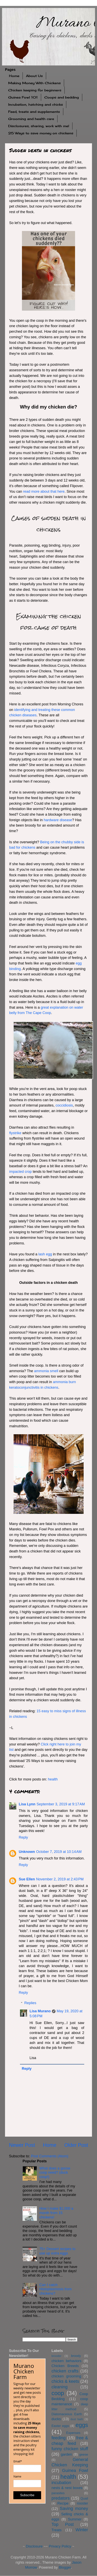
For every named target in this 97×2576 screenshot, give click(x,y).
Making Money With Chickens (34, 83)
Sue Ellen (27, 1879)
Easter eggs (60, 2426)
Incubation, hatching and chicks (35, 104)
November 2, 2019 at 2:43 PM (60, 1879)
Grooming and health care (31, 119)
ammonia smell (46, 1371)
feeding (58, 2437)
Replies (30, 2003)
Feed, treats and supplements (34, 112)
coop (57, 2393)
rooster (82, 2503)
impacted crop (20, 1172)
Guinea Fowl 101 (23, 97)
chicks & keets (65, 2381)
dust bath (77, 2419)
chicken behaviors (66, 2361)
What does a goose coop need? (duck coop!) (54, 2172)
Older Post (76, 2145)
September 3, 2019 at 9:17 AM (61, 1804)
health (53, 1779)
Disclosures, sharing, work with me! (38, 126)
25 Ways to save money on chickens (40, 133)
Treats (56, 2530)
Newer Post (22, 2145)
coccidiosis (64, 1105)
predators (60, 2498)
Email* (17, 2461)
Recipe (62, 2503)
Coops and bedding (61, 97)
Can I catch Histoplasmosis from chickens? (55, 2289)
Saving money (74, 2508)
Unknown (27, 1852)
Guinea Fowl (75, 2470)
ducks (56, 2419)
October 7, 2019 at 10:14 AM (59, 1852)
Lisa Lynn (27, 1804)
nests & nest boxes (66, 2488)
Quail (84, 2498)
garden (66, 2454)
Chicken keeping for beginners (34, 90)
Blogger (65, 2567)
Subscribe (27, 2495)
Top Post (62, 2524)
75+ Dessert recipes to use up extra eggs (57, 2251)
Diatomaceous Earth (66, 2414)
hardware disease (58, 820)
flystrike (15, 1133)
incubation (61, 2482)
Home (14, 76)
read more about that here (43, 491)
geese (83, 2454)
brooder (56, 2356)
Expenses (73, 2433)
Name (17, 2476)
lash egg (45, 1254)
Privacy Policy (60, 2546)
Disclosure (34, 2546)
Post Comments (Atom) (49, 2156)
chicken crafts (64, 2370)
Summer (74, 2519)
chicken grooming (66, 2376)
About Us (34, 76)
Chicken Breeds (65, 2366)
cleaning (59, 2386)
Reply (23, 1837)
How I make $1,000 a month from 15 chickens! (56, 2212)
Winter (82, 2529)
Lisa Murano (40, 2011)
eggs (82, 2425)
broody (76, 2356)
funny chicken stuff (69, 2448)
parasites (58, 2493)
